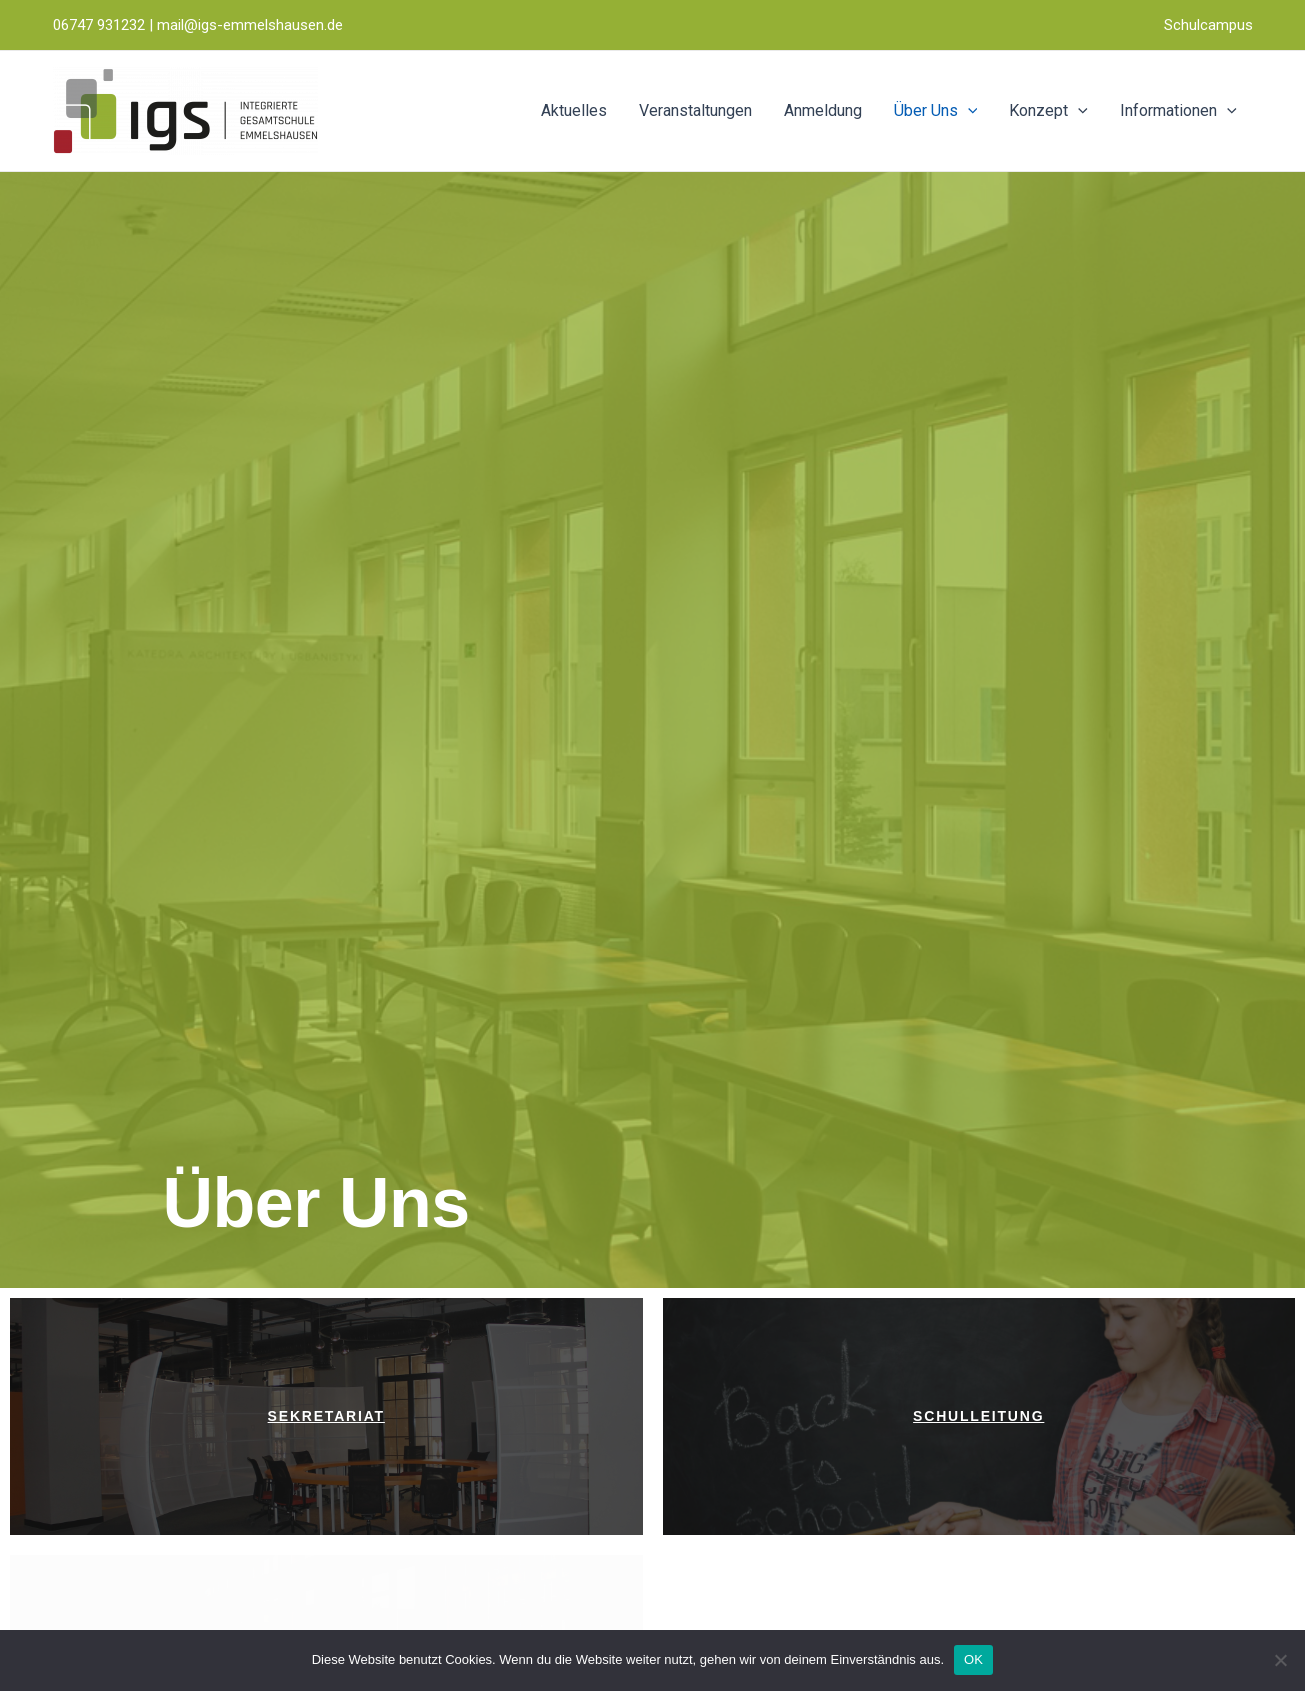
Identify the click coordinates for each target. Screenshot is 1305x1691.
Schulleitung (978, 1416)
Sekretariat (326, 1416)
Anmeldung (823, 110)
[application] (968, 111)
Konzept (1048, 111)
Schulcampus (1208, 25)
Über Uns (936, 111)
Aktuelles (574, 110)
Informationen (1178, 111)
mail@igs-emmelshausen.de (250, 25)
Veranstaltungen (695, 110)
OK (973, 1659)
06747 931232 (99, 25)
